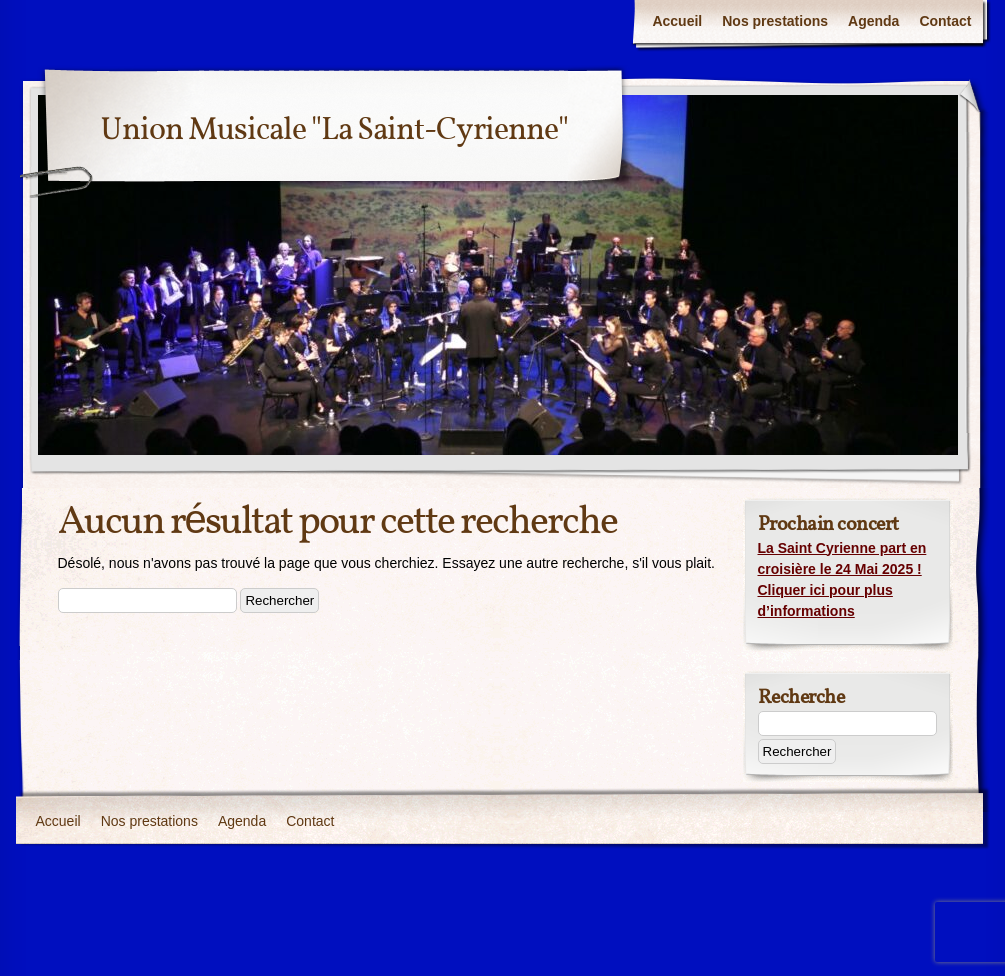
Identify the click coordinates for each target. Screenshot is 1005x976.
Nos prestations (775, 21)
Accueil (677, 21)
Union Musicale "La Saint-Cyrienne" (334, 131)
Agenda (873, 21)
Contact (945, 21)
